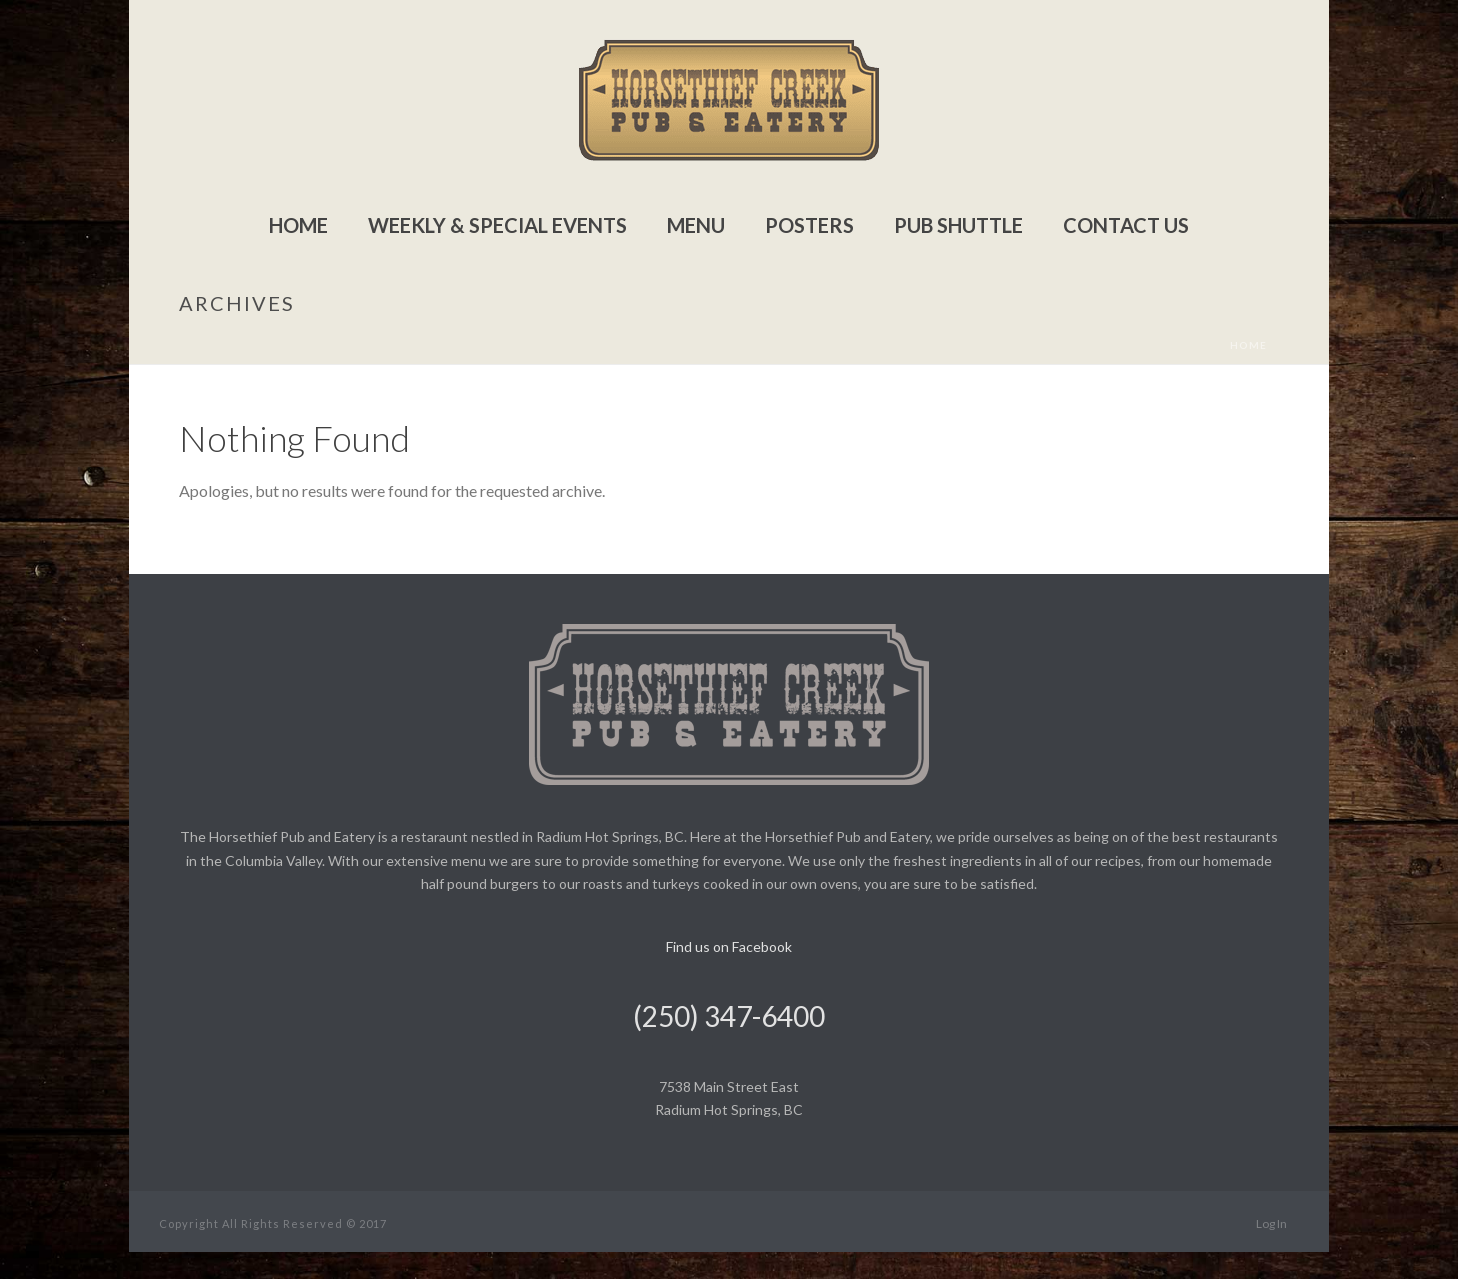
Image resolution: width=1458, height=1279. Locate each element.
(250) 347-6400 (729, 1016)
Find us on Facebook (729, 946)
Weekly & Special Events (497, 225)
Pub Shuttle (958, 225)
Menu (696, 225)
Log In (1271, 1223)
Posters (809, 225)
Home (298, 225)
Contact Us (1126, 225)
